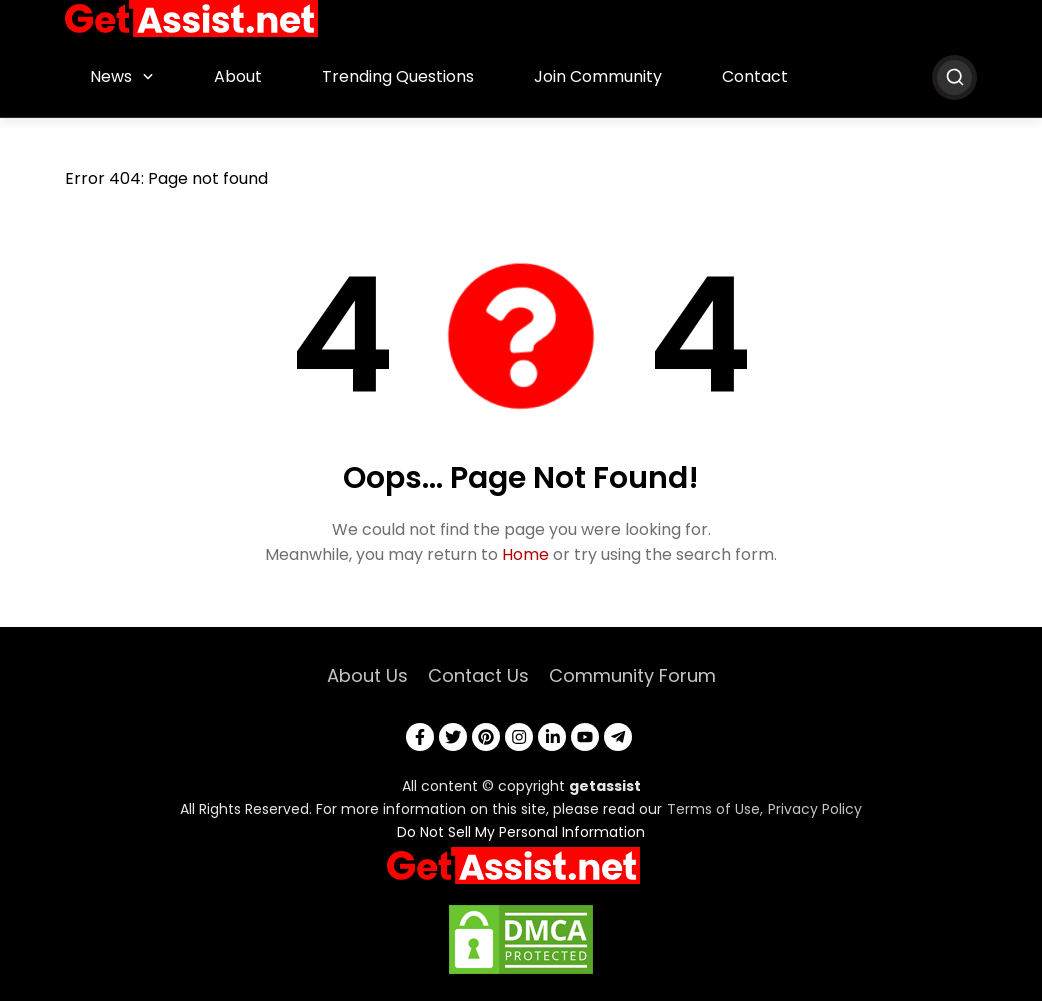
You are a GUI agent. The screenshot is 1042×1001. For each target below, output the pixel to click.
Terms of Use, (715, 809)
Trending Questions (398, 76)
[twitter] (453, 737)
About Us (367, 675)
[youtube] (585, 737)
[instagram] (519, 737)
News (111, 76)
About (238, 76)
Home (525, 554)
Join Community (598, 76)
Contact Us (478, 675)
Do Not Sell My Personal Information (521, 832)
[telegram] (618, 737)
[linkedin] (552, 737)
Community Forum (632, 675)
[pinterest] (486, 737)
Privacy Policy (815, 809)
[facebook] (420, 737)
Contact (755, 76)
